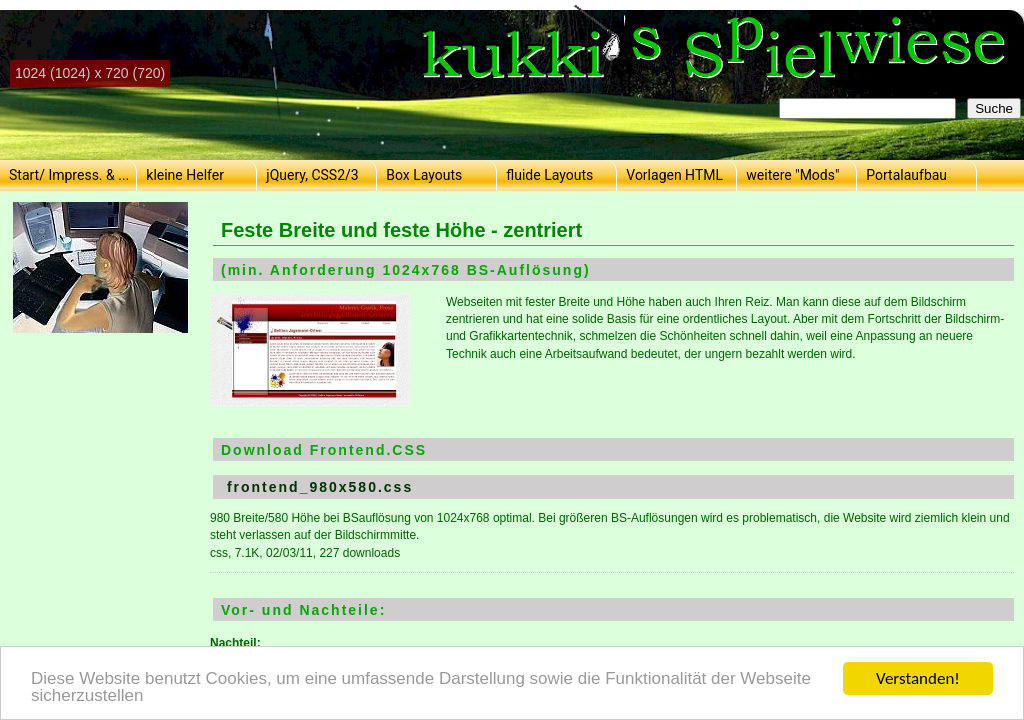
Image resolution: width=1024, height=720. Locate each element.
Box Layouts (424, 175)
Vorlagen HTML (674, 175)
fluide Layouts (549, 175)
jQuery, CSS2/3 (312, 175)
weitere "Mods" (792, 175)
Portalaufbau (906, 175)
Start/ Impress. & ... (69, 175)
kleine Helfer (185, 175)
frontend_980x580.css (320, 487)
